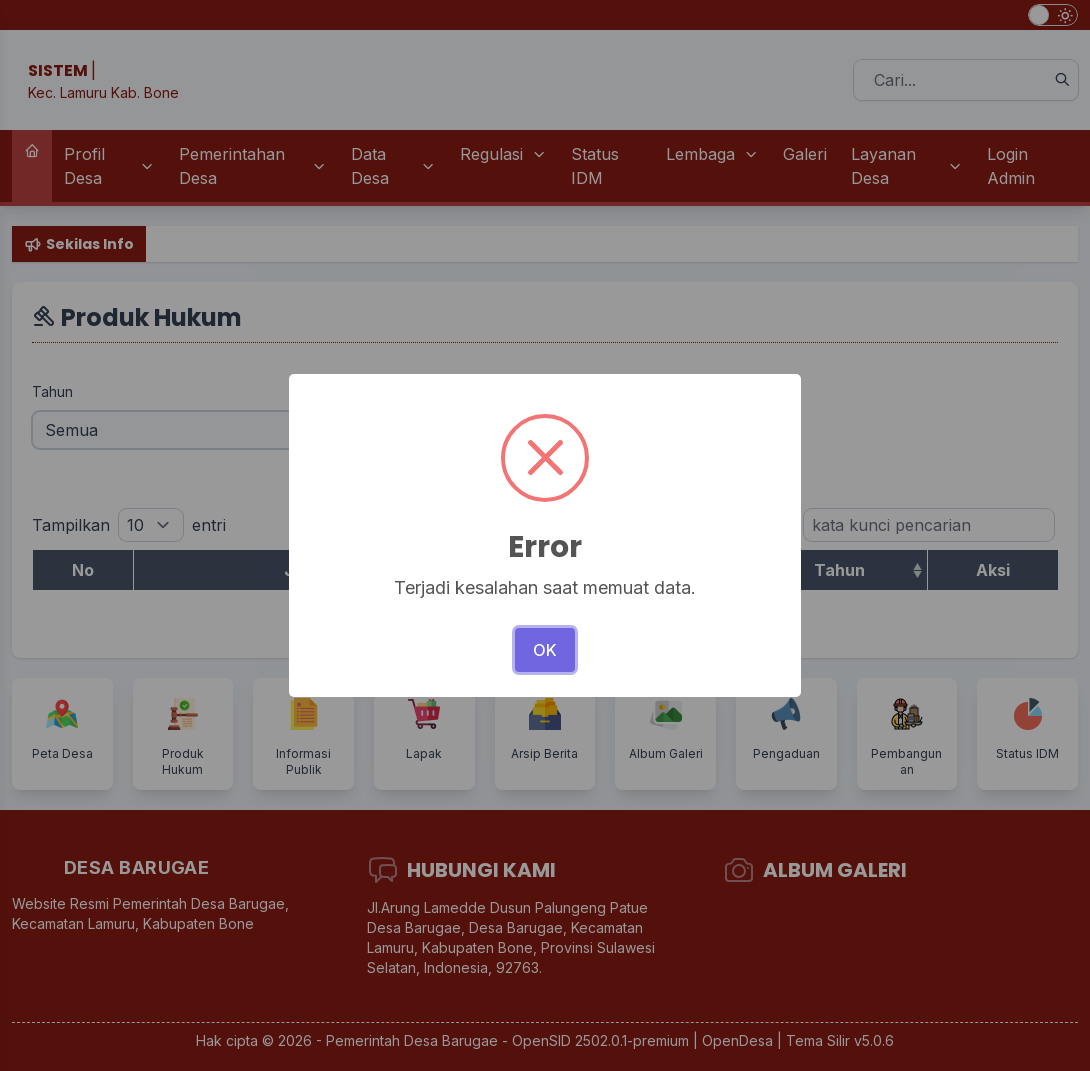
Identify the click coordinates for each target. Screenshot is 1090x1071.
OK (545, 650)
